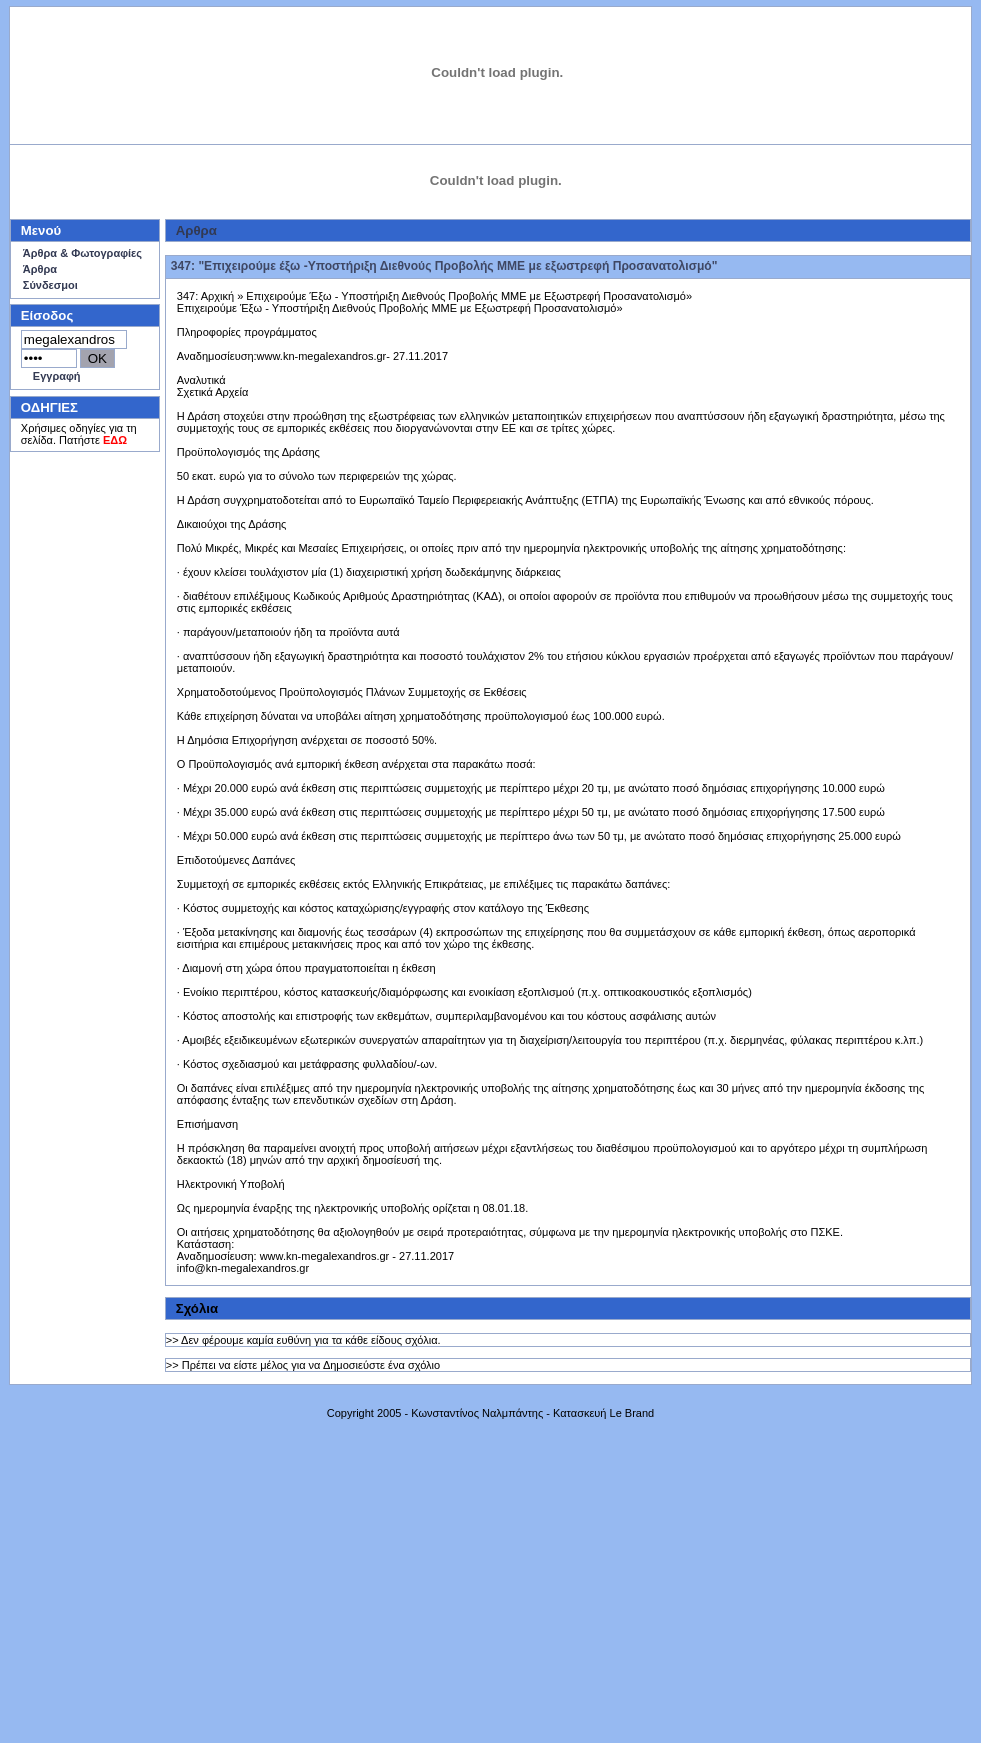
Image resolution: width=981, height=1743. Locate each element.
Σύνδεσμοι (50, 285)
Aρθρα (196, 230)
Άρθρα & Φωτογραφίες (82, 253)
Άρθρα (40, 269)
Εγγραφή (57, 376)
